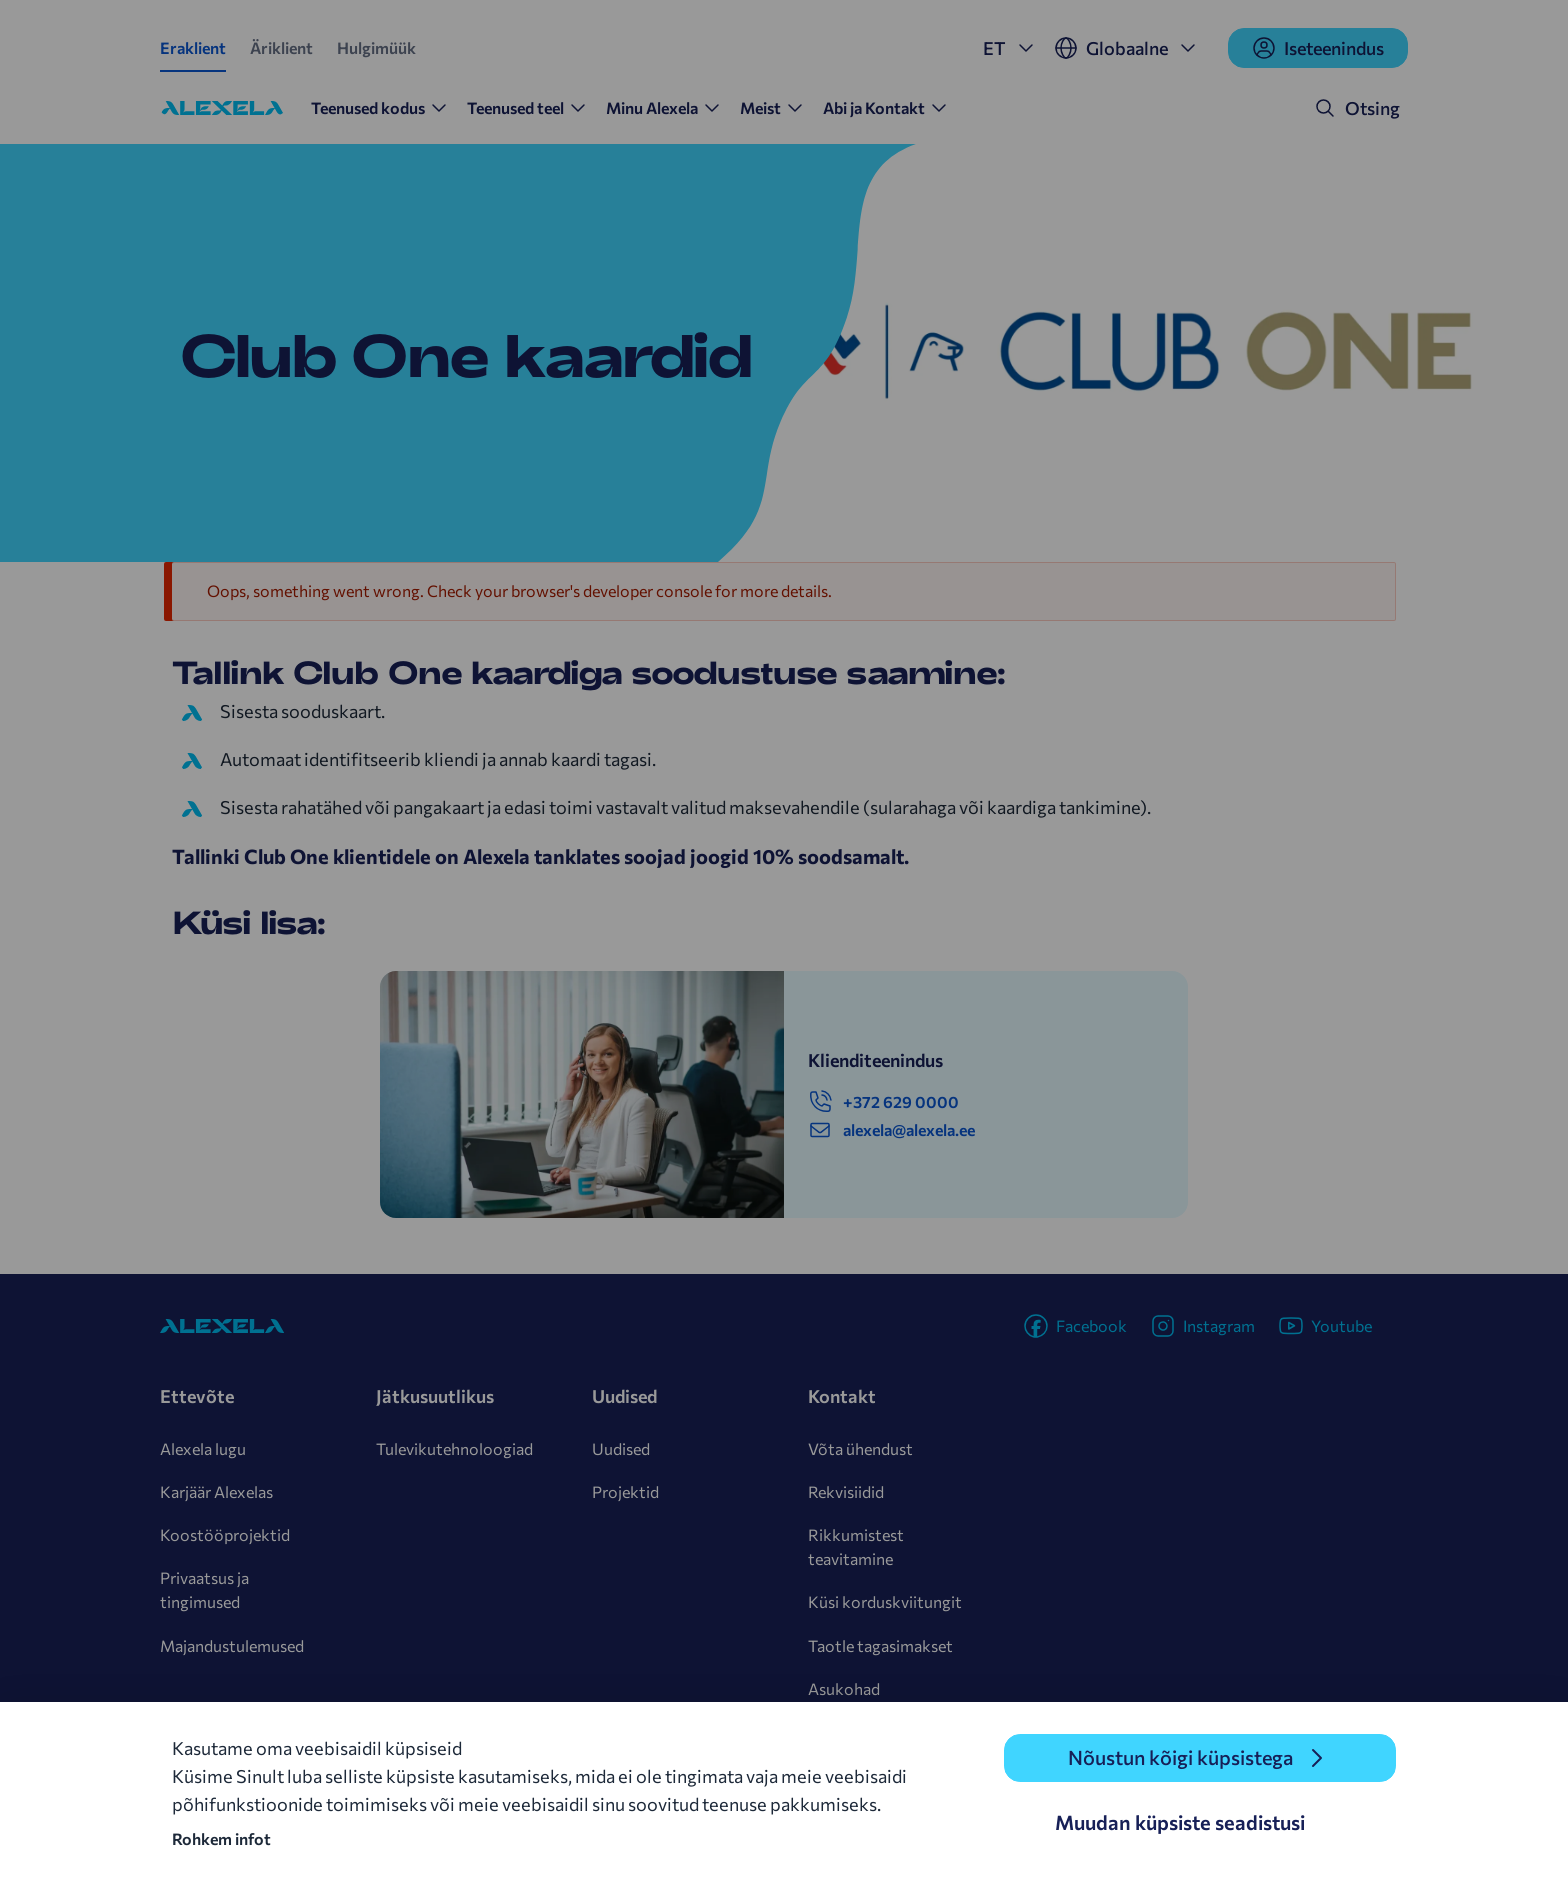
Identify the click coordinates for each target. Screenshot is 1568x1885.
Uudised (621, 1448)
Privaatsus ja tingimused (204, 1589)
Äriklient (281, 47)
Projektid (625, 1491)
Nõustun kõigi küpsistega (1180, 1758)
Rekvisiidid (846, 1491)
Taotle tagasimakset (880, 1645)
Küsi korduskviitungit (885, 1601)
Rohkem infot (221, 1838)
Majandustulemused (232, 1645)
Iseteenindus (1318, 48)
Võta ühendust (860, 1448)
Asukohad (844, 1688)
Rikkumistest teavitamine (856, 1546)
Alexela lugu (203, 1448)
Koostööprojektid (225, 1534)
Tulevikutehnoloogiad (454, 1448)
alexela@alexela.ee (891, 1130)
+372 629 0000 (883, 1102)
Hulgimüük (376, 47)
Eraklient (193, 47)
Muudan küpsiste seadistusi (1180, 1822)
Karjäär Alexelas (216, 1491)
